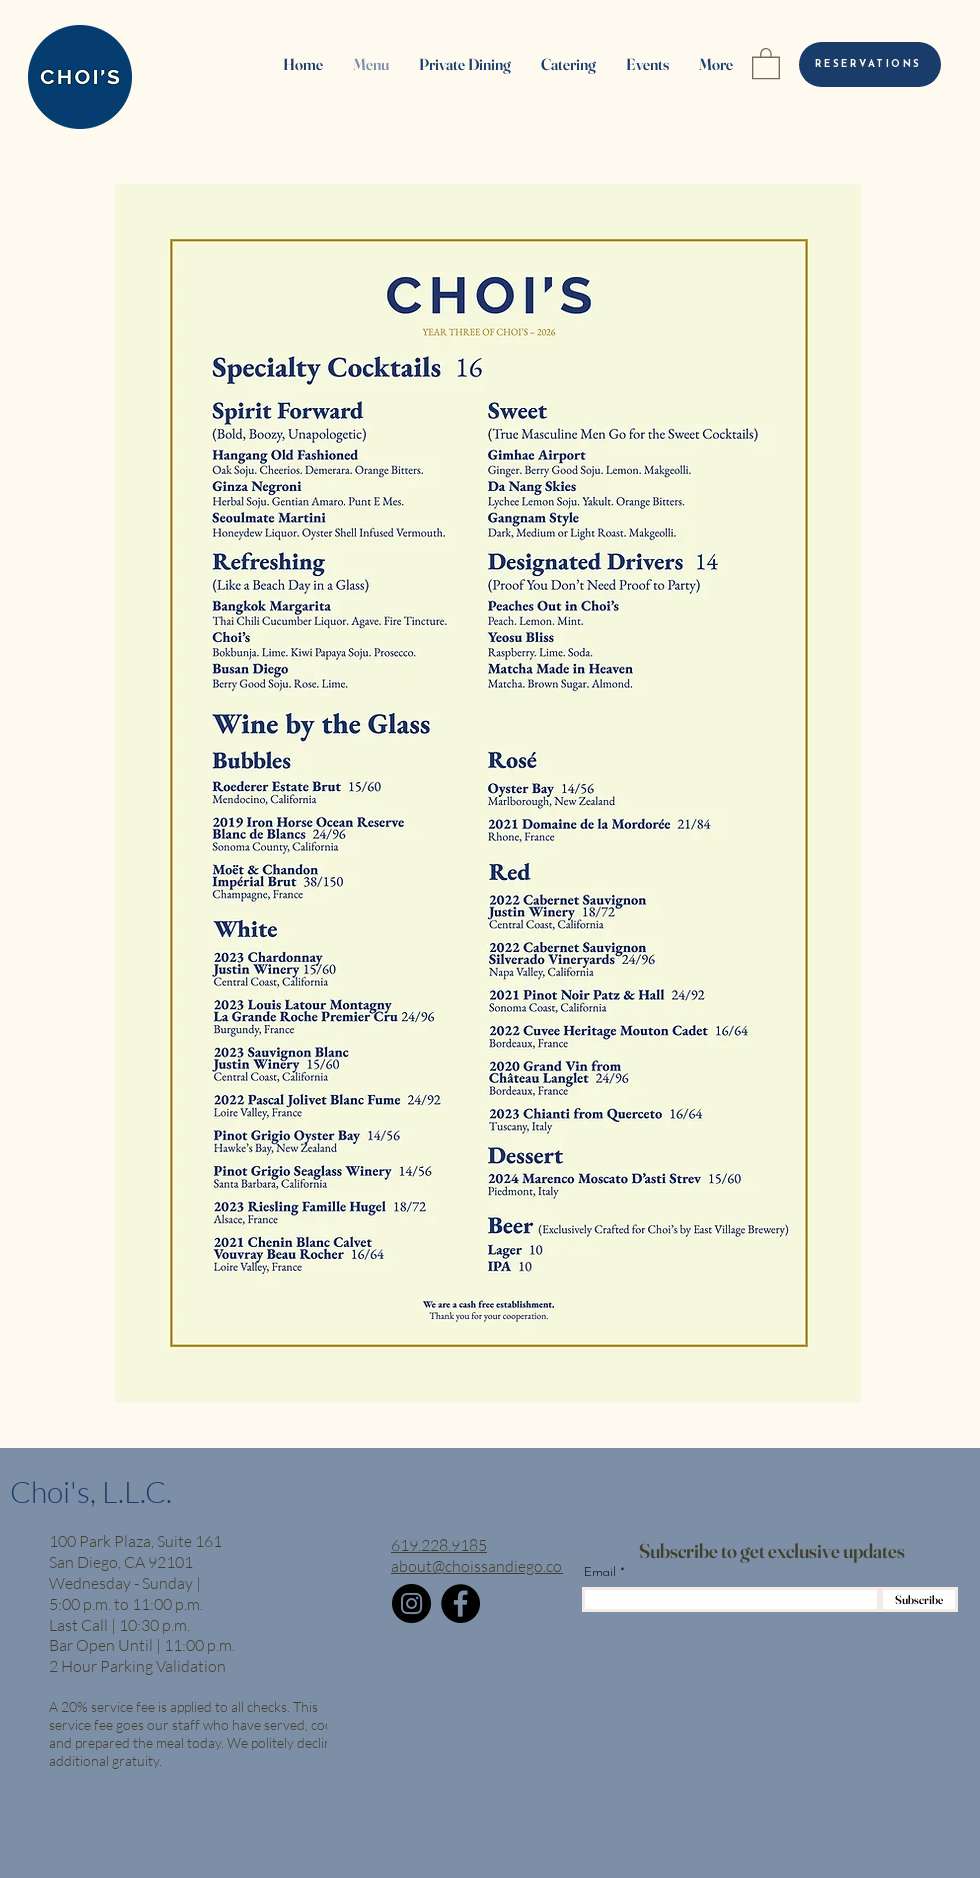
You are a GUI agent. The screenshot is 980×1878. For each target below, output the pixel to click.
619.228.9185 (439, 1545)
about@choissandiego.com (483, 1566)
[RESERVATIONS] (870, 64)
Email (600, 1572)
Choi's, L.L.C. (91, 1491)
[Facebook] (460, 1603)
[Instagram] (411, 1603)
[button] (766, 62)
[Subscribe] (919, 1599)
